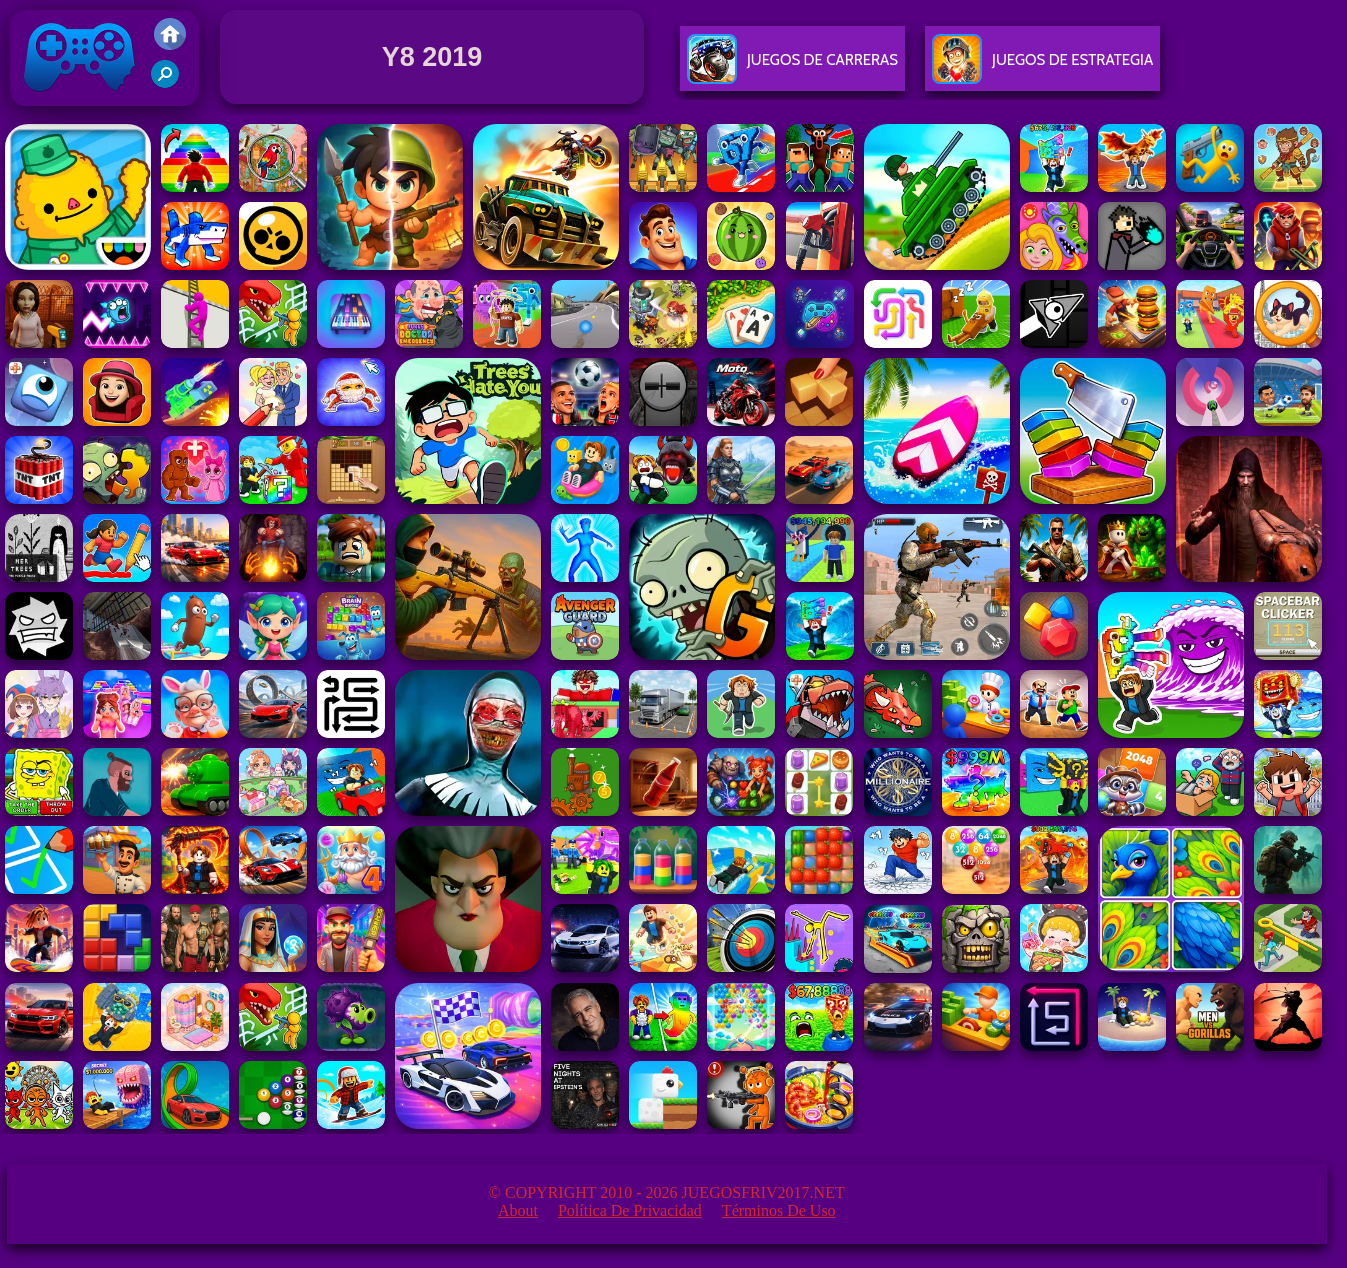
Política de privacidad (630, 1210)
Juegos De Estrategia (1042, 67)
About (518, 1210)
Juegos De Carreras (792, 67)
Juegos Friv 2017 (80, 101)
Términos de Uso (779, 1210)
